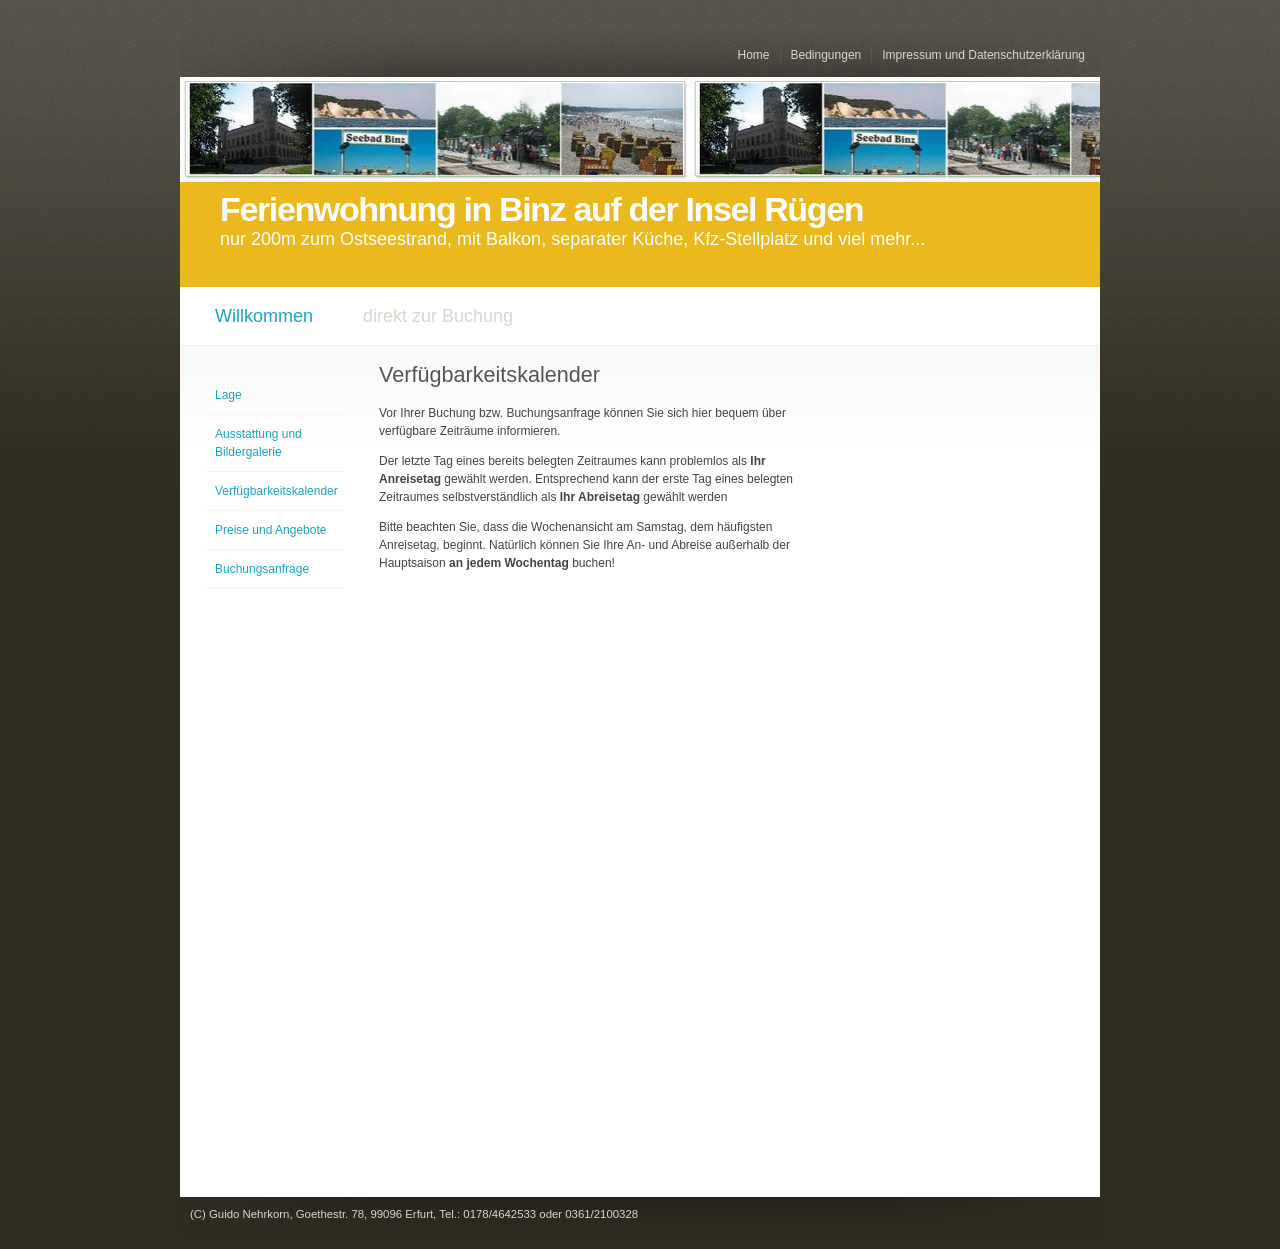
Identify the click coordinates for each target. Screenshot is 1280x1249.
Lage (228, 395)
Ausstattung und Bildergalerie (258, 443)
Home (753, 55)
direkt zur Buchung (438, 316)
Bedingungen (826, 55)
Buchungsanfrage (262, 569)
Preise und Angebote (270, 530)
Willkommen (264, 316)
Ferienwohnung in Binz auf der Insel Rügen (541, 209)
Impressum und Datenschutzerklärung (983, 55)
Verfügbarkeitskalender (276, 491)
